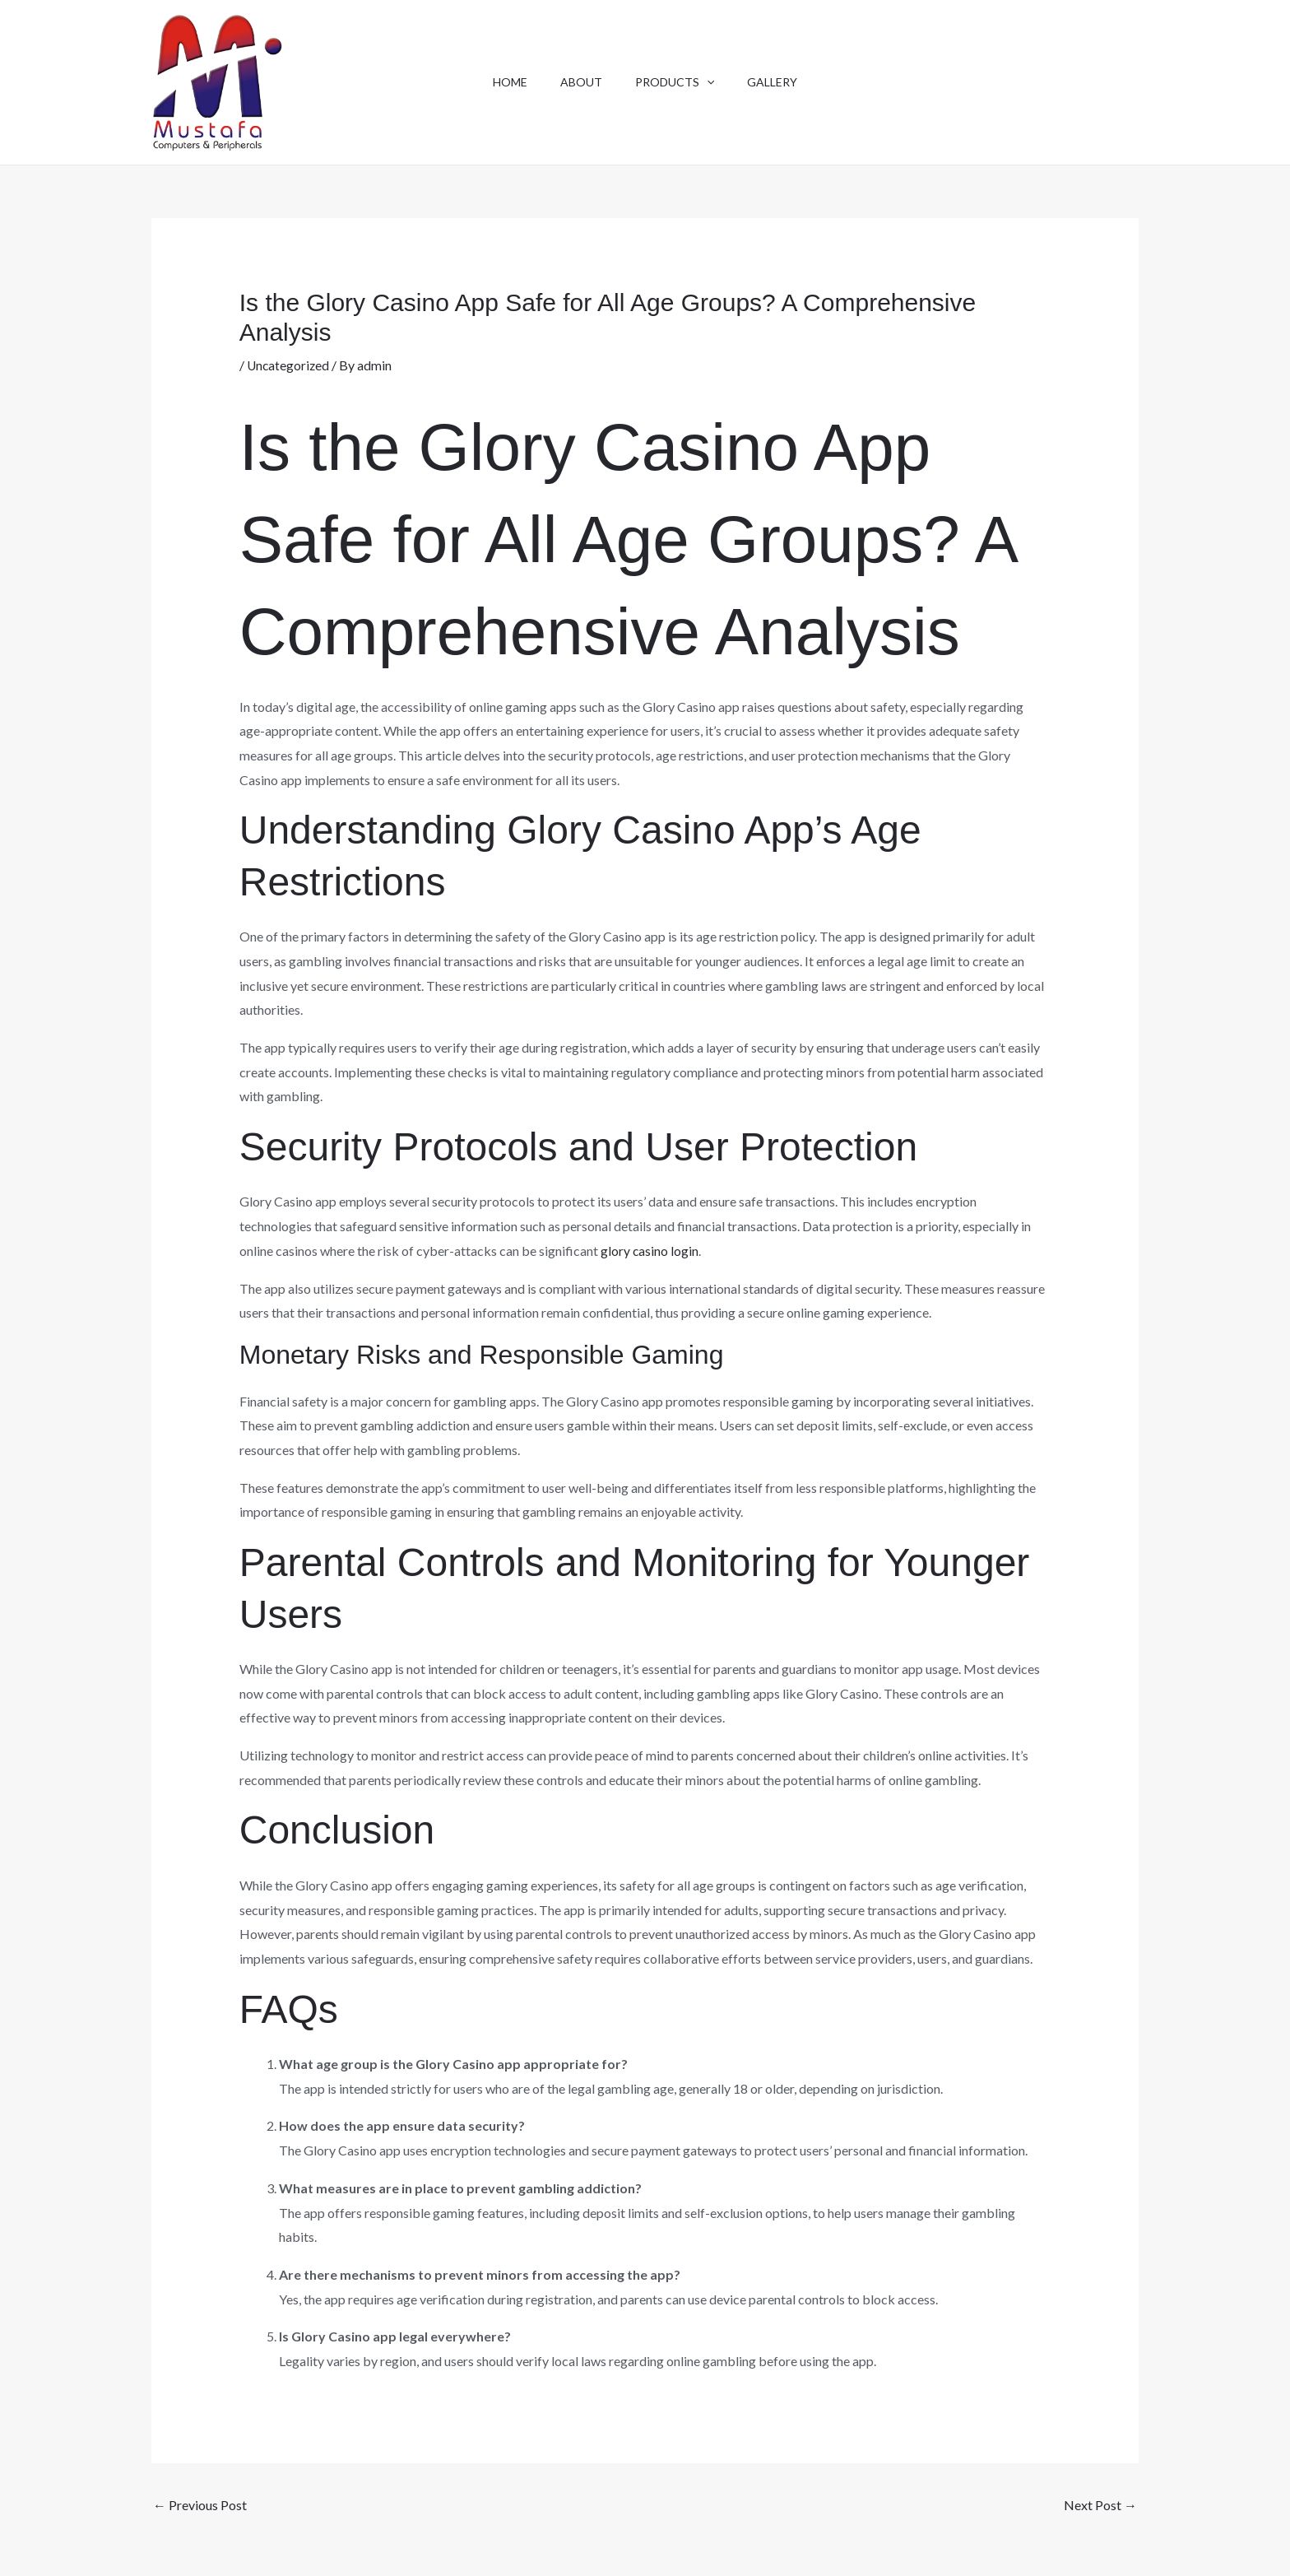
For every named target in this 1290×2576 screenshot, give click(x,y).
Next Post (1100, 2505)
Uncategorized (289, 365)
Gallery (782, 82)
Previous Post (200, 2505)
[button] (710, 82)
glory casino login (650, 1250)
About (578, 82)
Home (500, 82)
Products (677, 82)
